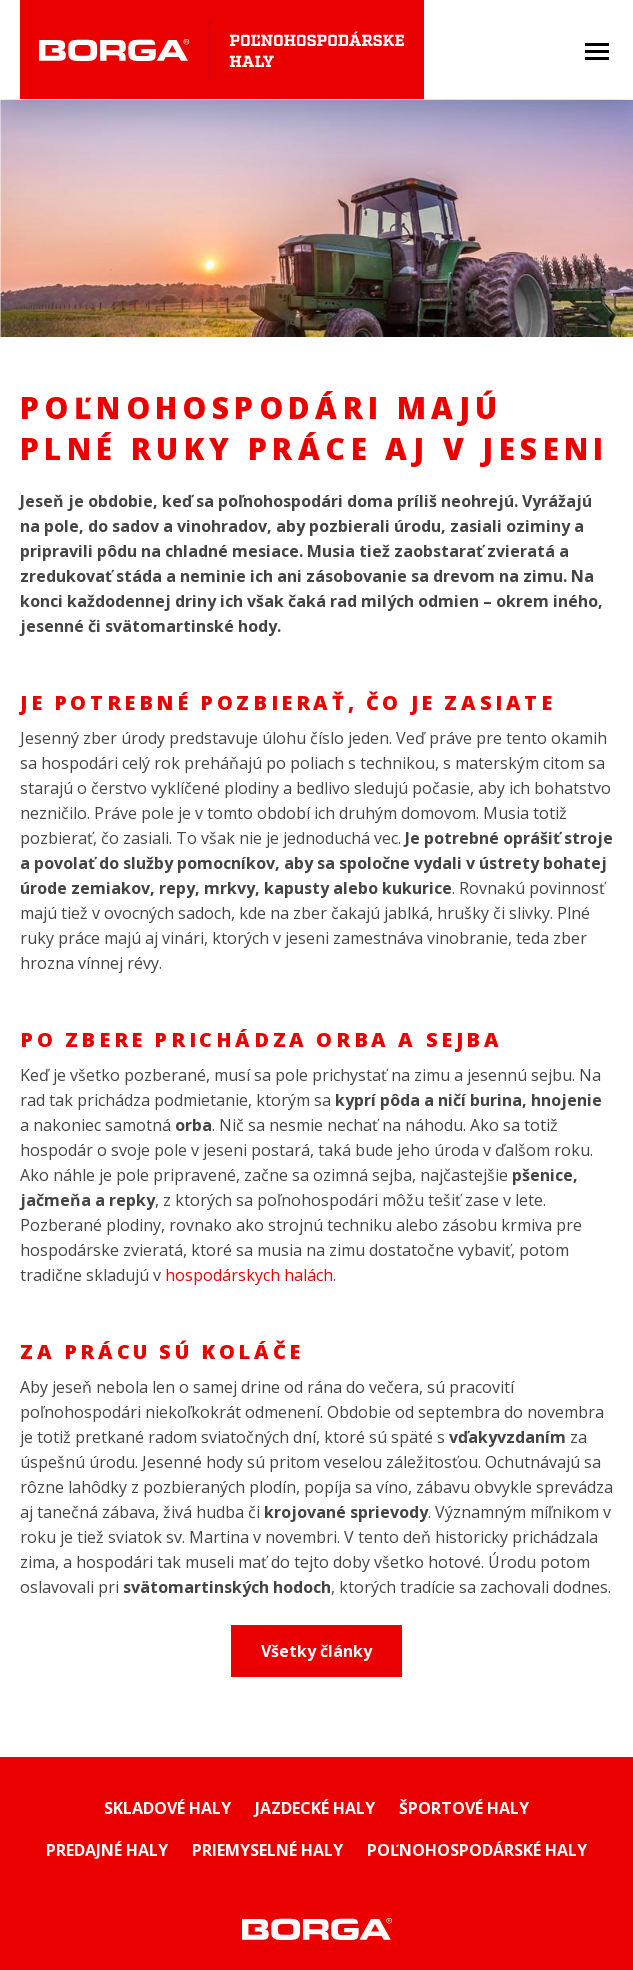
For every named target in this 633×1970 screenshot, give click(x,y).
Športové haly (464, 1808)
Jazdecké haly (315, 1808)
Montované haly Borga (316, 1928)
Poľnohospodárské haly (477, 1850)
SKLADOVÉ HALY (167, 1808)
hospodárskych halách (249, 1275)
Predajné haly (107, 1850)
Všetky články (316, 1651)
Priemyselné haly (267, 1850)
